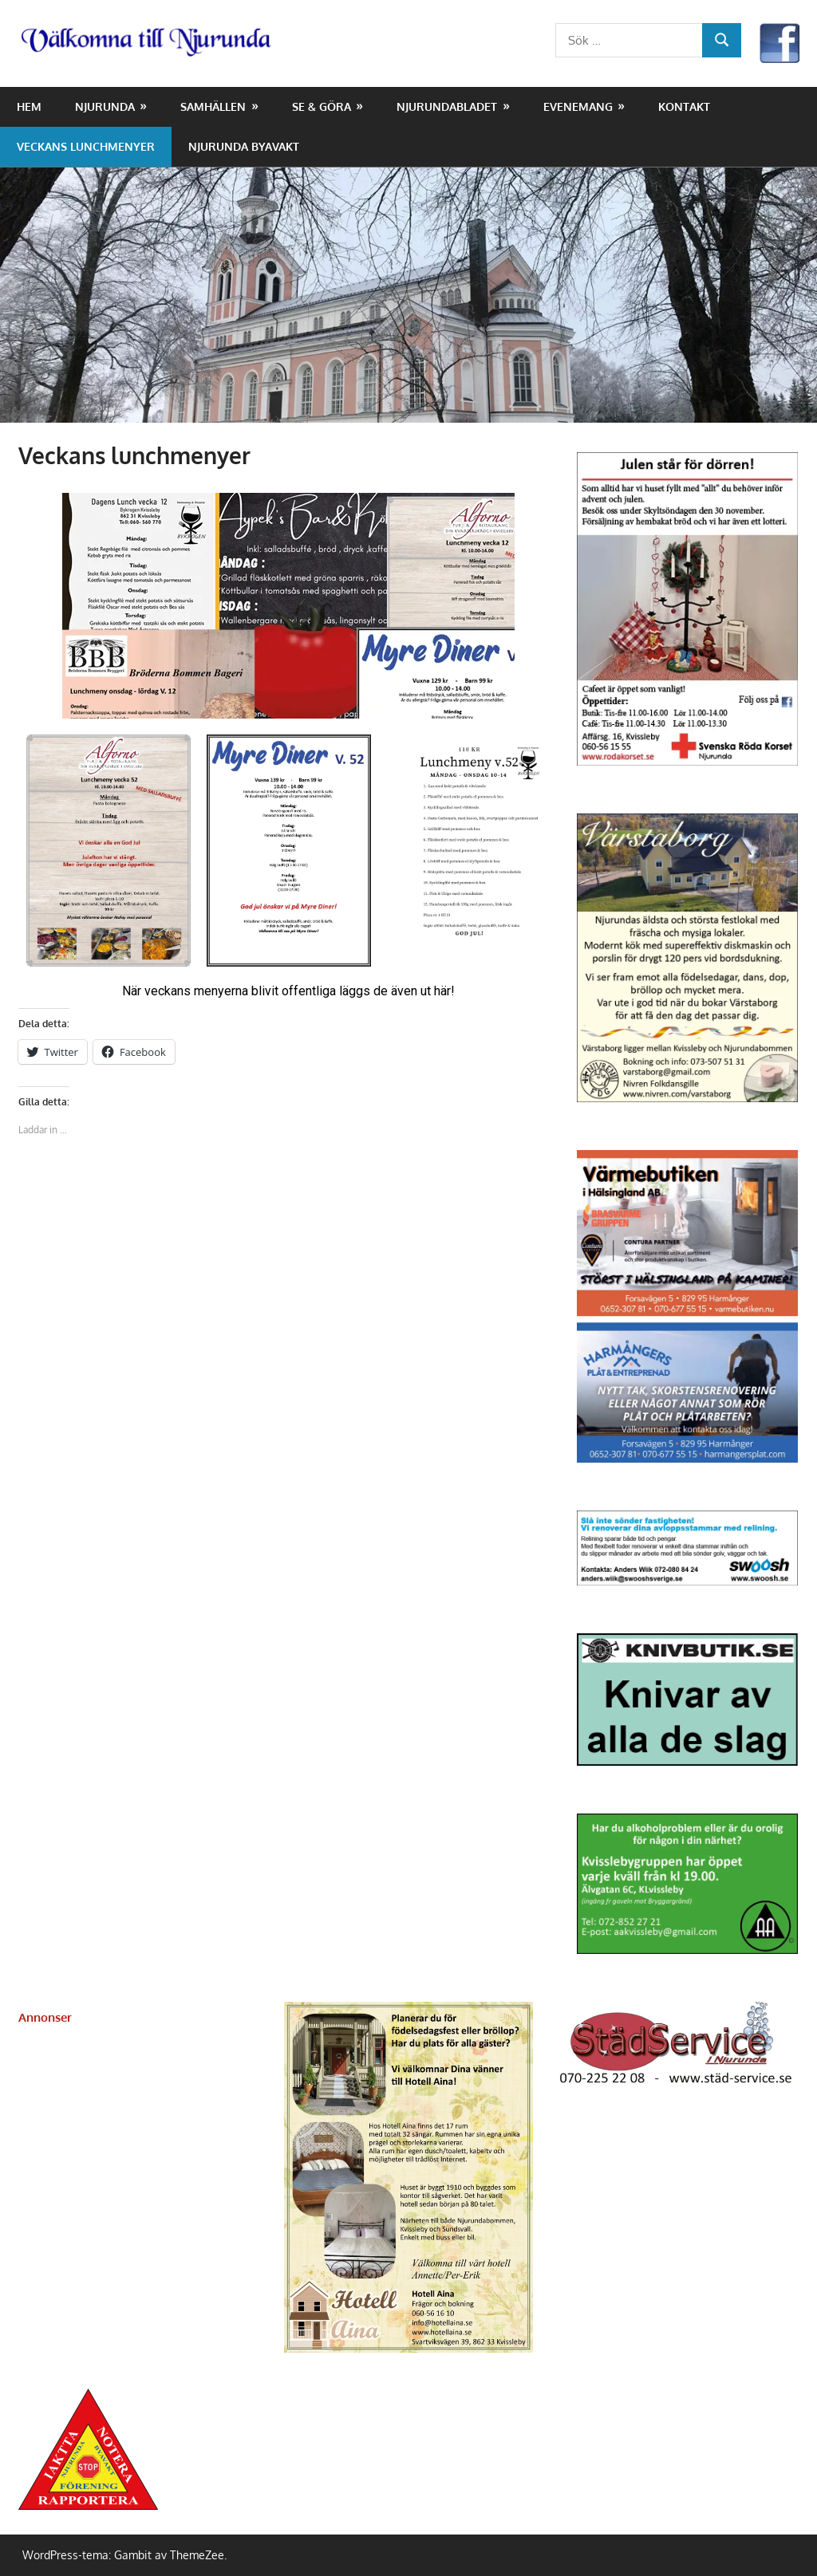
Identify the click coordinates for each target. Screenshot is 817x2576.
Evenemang (578, 106)
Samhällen (213, 106)
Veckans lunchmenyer (86, 146)
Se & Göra (321, 106)
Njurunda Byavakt (243, 146)
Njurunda (105, 106)
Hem (29, 106)
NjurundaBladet (447, 106)
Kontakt (684, 106)
